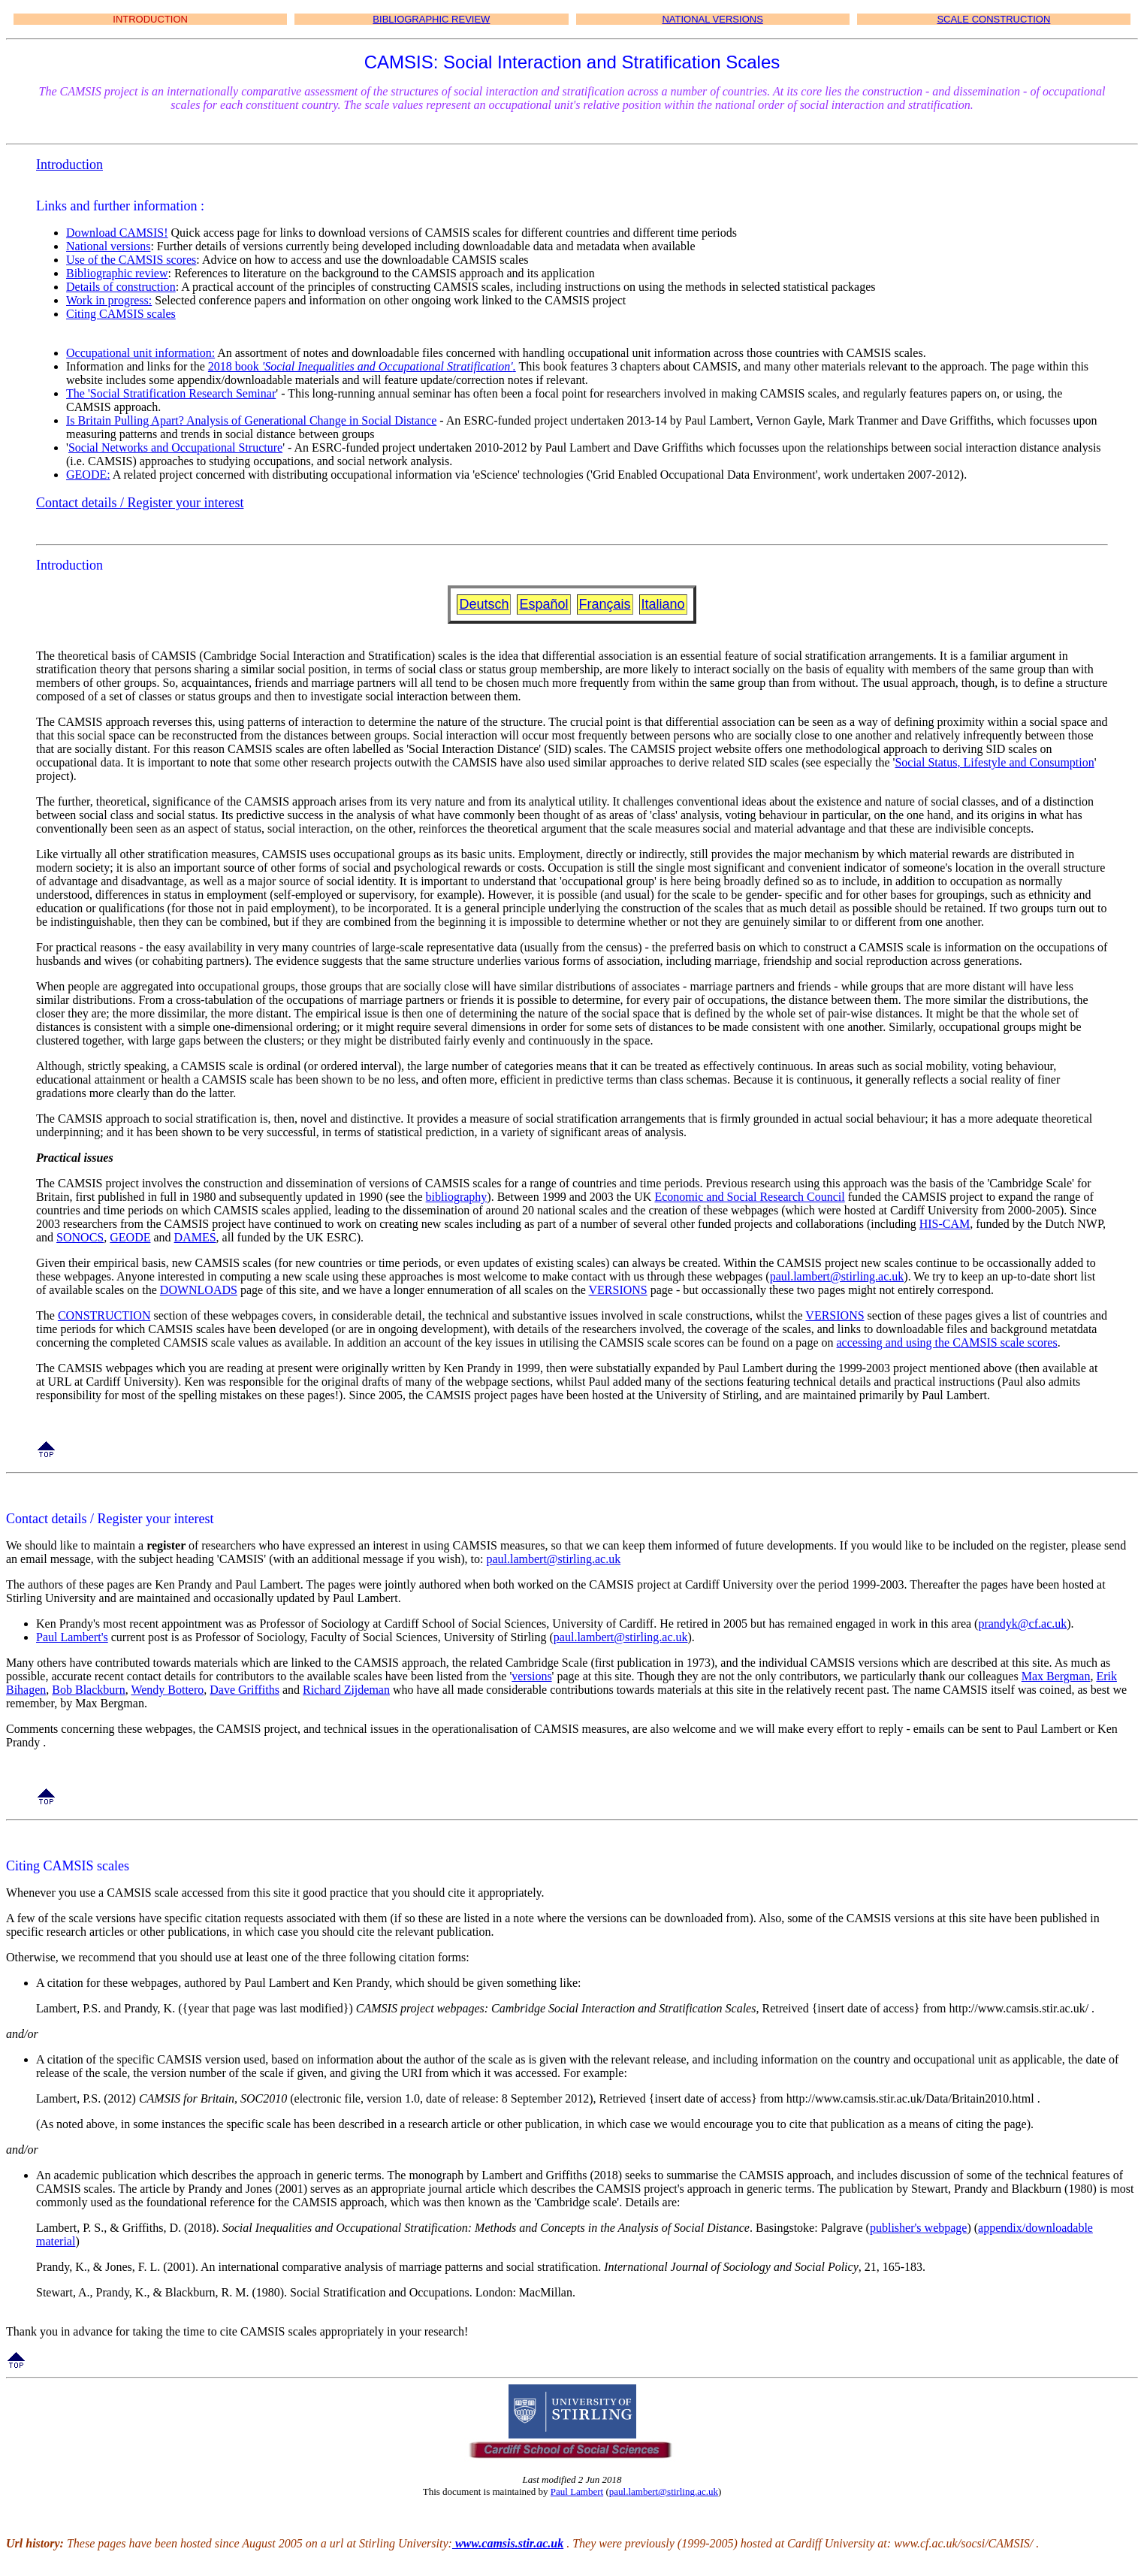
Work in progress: (109, 300)
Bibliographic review (117, 273)
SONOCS (80, 1237)
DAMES (195, 1237)
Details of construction (121, 286)
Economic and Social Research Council (749, 1196)
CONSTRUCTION (104, 1315)
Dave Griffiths (244, 1689)
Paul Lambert (577, 2491)
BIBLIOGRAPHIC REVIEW (431, 19)
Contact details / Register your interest (139, 502)
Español (543, 604)
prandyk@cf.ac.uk (1022, 1623)
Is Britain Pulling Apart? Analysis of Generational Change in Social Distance (251, 420)
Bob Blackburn (88, 1689)
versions (531, 1676)
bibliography (456, 1196)
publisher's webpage (918, 2227)
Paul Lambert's (72, 1637)
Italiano (663, 604)
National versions (108, 246)
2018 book (235, 366)
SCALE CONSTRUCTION (993, 19)
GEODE (130, 1237)
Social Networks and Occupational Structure (175, 447)
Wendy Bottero (167, 1689)
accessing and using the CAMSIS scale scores (947, 1342)
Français (605, 604)
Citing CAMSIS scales (121, 313)
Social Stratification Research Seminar (183, 393)
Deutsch (484, 604)
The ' (78, 393)
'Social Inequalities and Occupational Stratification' (387, 366)
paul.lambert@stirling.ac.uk (837, 1276)
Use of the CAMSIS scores (131, 259)
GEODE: (88, 474)
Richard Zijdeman (346, 1689)
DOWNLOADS (198, 1289)
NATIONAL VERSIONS (712, 19)
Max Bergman (1056, 1676)
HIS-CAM (944, 1223)
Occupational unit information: (140, 352)
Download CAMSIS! (117, 232)
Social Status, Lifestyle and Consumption (994, 762)
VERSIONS (618, 1289)
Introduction (69, 164)
